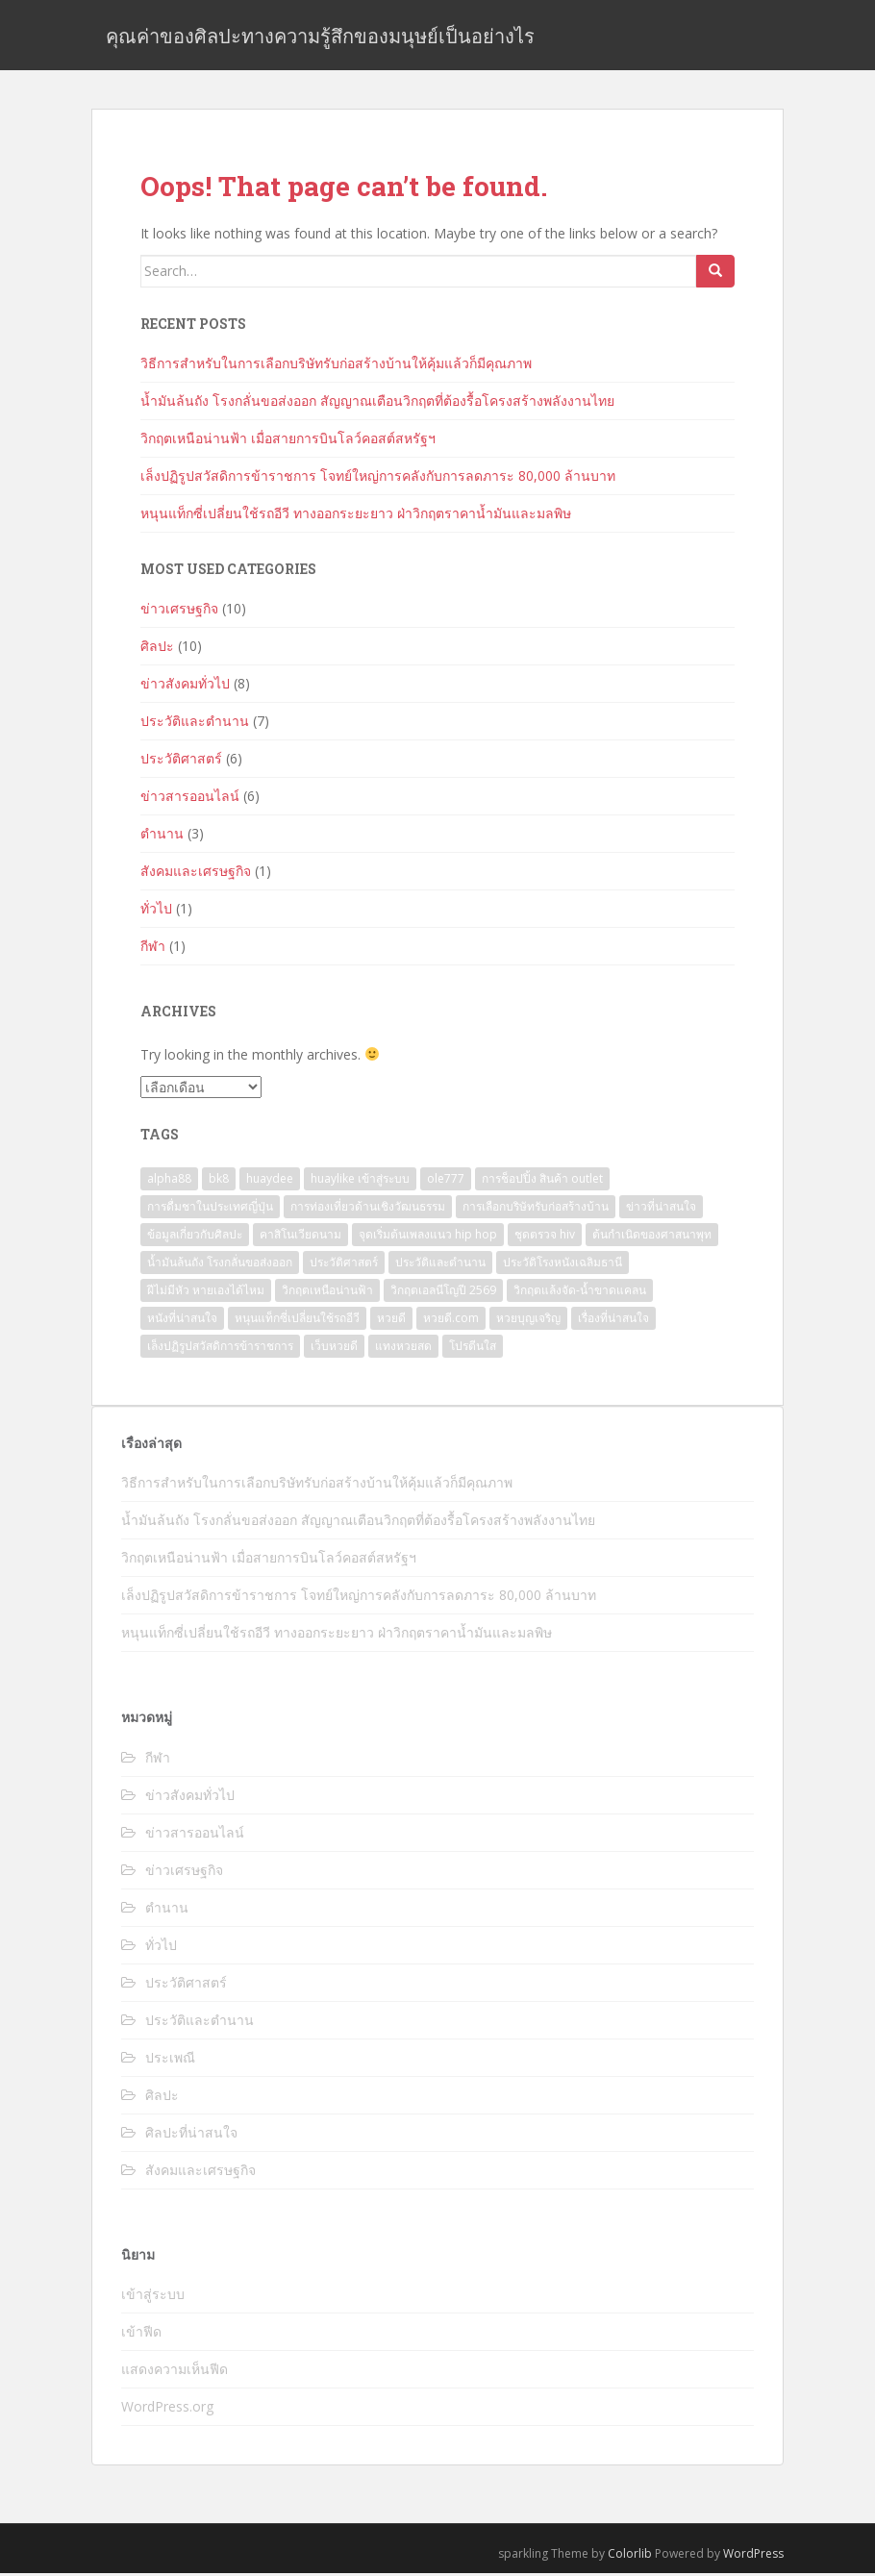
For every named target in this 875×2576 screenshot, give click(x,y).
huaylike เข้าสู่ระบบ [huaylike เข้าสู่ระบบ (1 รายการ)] (360, 1181)
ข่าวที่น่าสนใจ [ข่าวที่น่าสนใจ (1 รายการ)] (661, 1209)
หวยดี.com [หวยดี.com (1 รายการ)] (451, 1321)
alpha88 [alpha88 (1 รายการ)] (169, 1181)
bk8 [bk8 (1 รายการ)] (219, 1181)
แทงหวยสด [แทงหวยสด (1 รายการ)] (403, 1348)
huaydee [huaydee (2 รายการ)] (269, 1181)
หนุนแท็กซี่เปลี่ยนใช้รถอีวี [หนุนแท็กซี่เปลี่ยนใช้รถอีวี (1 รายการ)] (297, 1321)
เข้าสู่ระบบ (153, 2297)
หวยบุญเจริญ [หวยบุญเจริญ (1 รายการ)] (528, 1321)
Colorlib (630, 2556)
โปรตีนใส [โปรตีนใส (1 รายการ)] (472, 1348)
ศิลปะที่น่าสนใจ (191, 2135)
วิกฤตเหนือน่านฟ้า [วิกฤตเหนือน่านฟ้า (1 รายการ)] (327, 1293)
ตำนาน (162, 836)
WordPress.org (167, 2409)
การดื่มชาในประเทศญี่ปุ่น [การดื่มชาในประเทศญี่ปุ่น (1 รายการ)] (210, 1209)
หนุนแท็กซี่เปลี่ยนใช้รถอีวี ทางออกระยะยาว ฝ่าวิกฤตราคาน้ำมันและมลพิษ (355, 516)
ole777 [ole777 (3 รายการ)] (445, 1181)
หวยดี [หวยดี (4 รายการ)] (391, 1321)
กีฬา (152, 948)
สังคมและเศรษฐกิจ (195, 873)
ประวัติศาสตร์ (181, 761)
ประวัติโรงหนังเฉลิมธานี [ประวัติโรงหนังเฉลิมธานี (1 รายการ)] (562, 1265)
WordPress (753, 2556)
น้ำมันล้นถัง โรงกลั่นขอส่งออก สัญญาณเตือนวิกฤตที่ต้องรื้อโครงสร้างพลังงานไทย (377, 403)
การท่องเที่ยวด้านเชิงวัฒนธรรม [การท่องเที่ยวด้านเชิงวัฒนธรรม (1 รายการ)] (367, 1209)
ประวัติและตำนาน (194, 723)
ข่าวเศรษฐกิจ (179, 611)
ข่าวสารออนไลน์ (189, 798)
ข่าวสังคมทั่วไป (185, 686)
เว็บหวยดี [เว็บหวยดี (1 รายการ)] (334, 1348)
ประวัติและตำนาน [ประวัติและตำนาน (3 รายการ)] (440, 1265)
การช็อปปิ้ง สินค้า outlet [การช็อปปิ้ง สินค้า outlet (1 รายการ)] (542, 1181)
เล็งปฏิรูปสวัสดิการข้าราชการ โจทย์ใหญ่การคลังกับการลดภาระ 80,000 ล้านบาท (377, 478)
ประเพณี (170, 2060)
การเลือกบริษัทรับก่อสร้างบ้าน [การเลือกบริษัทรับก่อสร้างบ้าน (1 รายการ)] (535, 1209)
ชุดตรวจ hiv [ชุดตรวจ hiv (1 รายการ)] (544, 1237)
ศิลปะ (157, 648)
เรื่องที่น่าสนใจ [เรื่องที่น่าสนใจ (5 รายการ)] (613, 1321)
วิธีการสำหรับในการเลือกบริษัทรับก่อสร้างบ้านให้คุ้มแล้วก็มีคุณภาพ (336, 366)
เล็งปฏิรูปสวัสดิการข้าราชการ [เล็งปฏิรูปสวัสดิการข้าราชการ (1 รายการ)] (220, 1348)
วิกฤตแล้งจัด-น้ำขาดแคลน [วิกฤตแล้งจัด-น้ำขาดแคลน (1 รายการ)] (579, 1293)
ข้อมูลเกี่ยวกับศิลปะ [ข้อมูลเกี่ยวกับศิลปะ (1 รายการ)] (194, 1237)
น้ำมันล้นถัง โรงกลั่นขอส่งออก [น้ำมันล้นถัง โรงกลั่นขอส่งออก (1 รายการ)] (219, 1265)
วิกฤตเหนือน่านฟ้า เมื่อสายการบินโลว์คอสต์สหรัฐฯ (288, 441)
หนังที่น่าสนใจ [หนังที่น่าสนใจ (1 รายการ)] (182, 1321)
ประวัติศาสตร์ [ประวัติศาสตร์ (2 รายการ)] (344, 1265)
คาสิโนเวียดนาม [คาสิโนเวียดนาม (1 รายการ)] (300, 1237)
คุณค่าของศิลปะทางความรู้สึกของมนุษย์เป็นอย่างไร (320, 36)
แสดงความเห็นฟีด (174, 2372)
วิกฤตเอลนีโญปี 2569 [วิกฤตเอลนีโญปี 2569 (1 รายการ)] (443, 1293)
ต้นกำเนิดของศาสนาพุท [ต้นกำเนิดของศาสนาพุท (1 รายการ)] (652, 1237)
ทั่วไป (156, 911)
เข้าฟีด (141, 2334)
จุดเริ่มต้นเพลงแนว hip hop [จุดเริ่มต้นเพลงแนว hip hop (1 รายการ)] (428, 1237)
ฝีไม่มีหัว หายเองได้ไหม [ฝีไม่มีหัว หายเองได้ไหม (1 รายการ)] (205, 1293)
